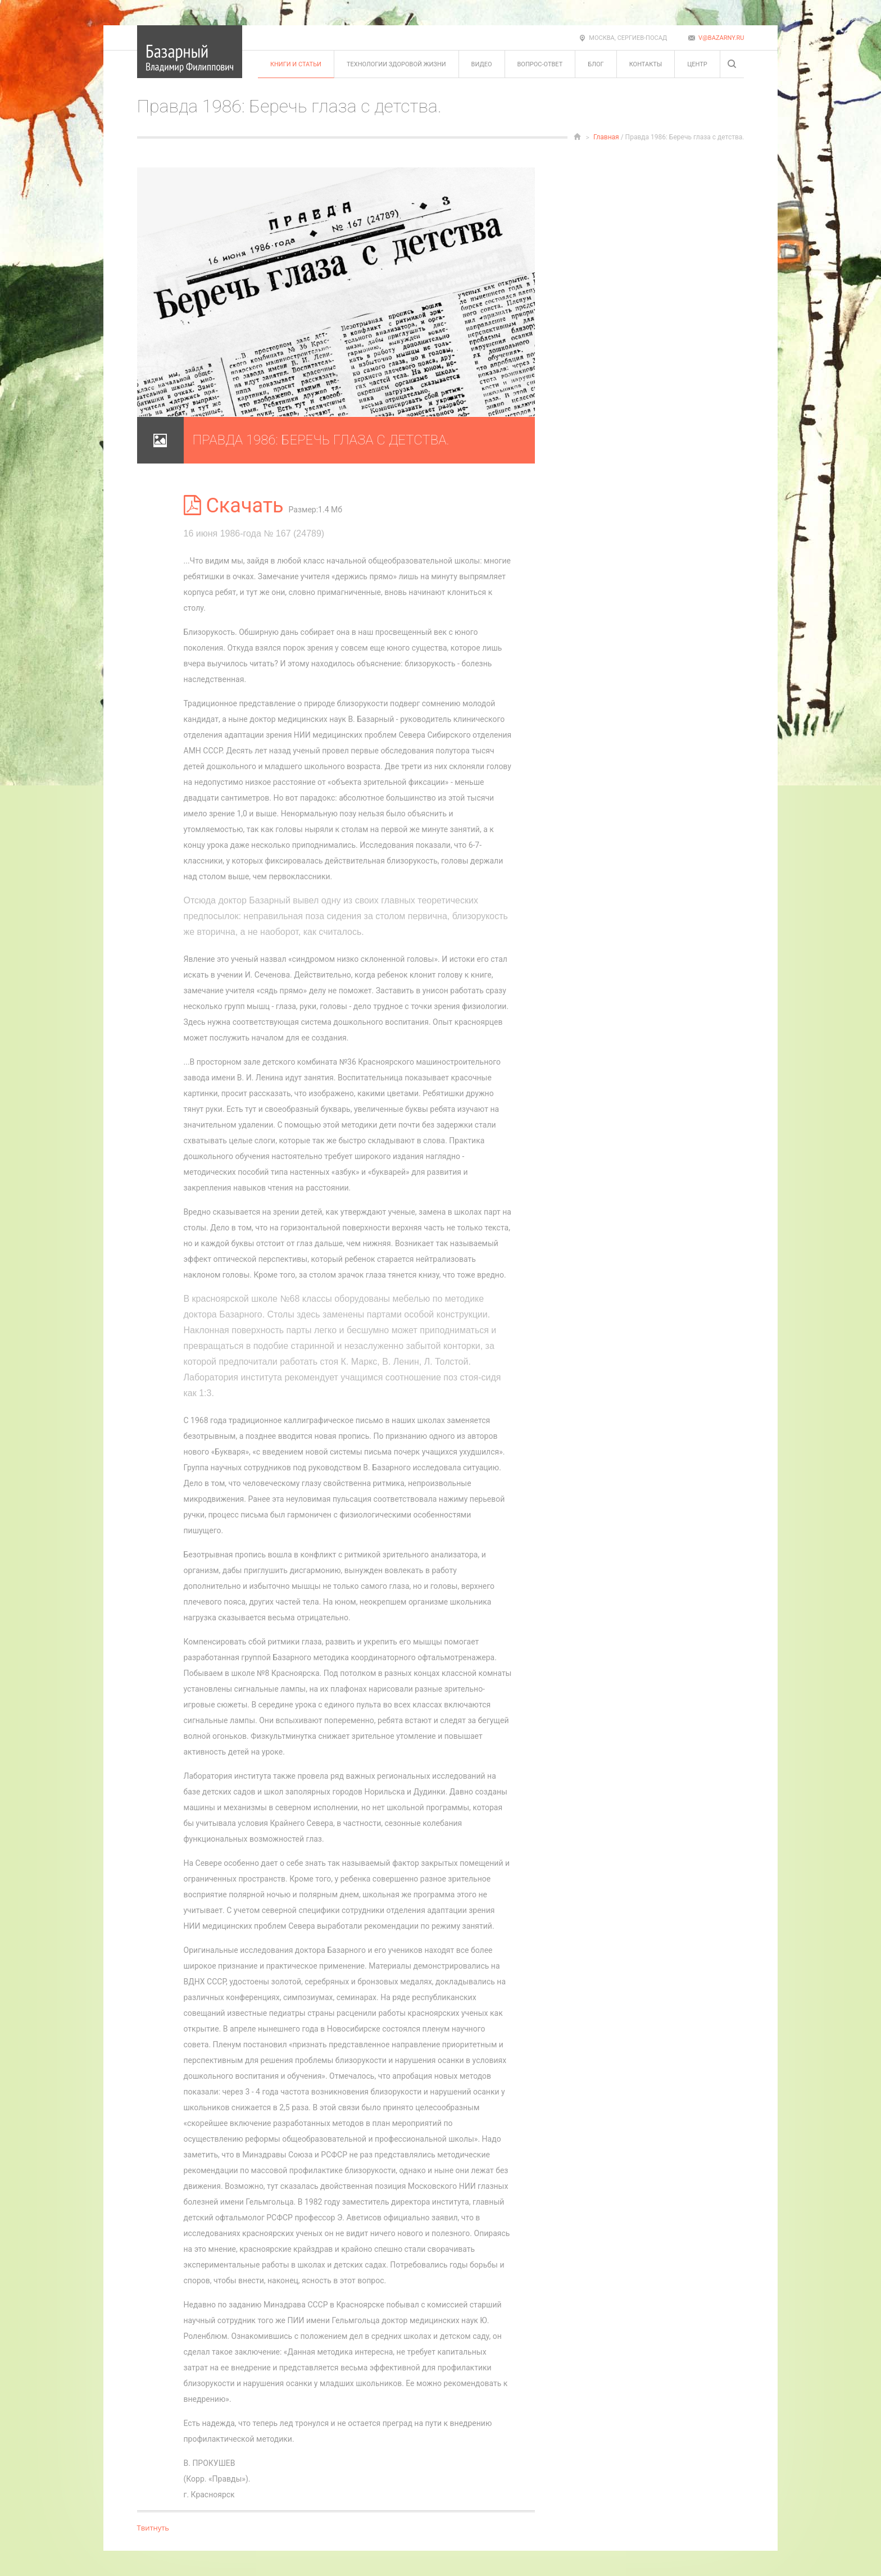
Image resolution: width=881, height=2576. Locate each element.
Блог (595, 64)
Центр (697, 64)
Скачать (236, 505)
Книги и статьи (295, 64)
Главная (606, 137)
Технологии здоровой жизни (396, 64)
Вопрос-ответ (540, 64)
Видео (481, 64)
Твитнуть (153, 2528)
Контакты (645, 64)
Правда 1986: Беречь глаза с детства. (321, 440)
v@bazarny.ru (721, 38)
